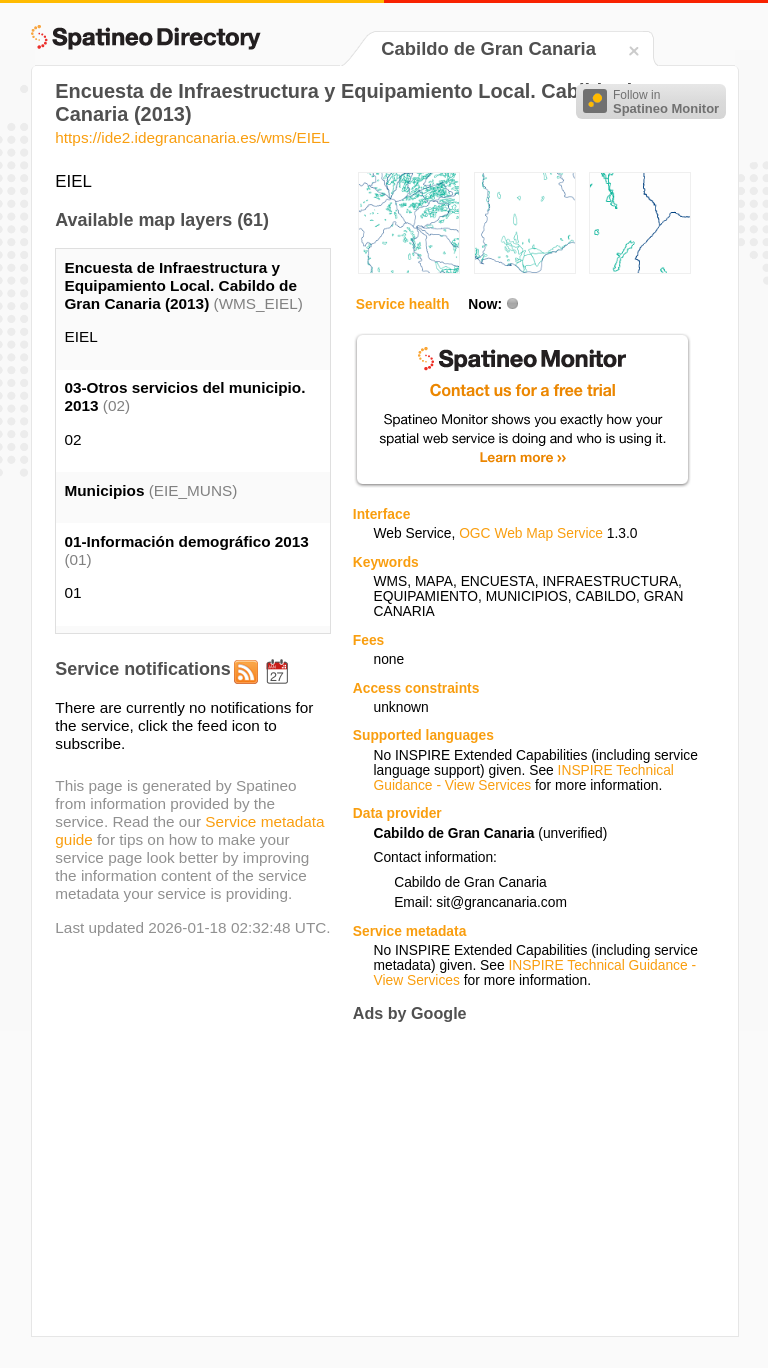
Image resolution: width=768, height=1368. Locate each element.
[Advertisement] (521, 1180)
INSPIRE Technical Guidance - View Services (523, 778)
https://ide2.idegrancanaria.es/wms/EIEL (192, 137)
